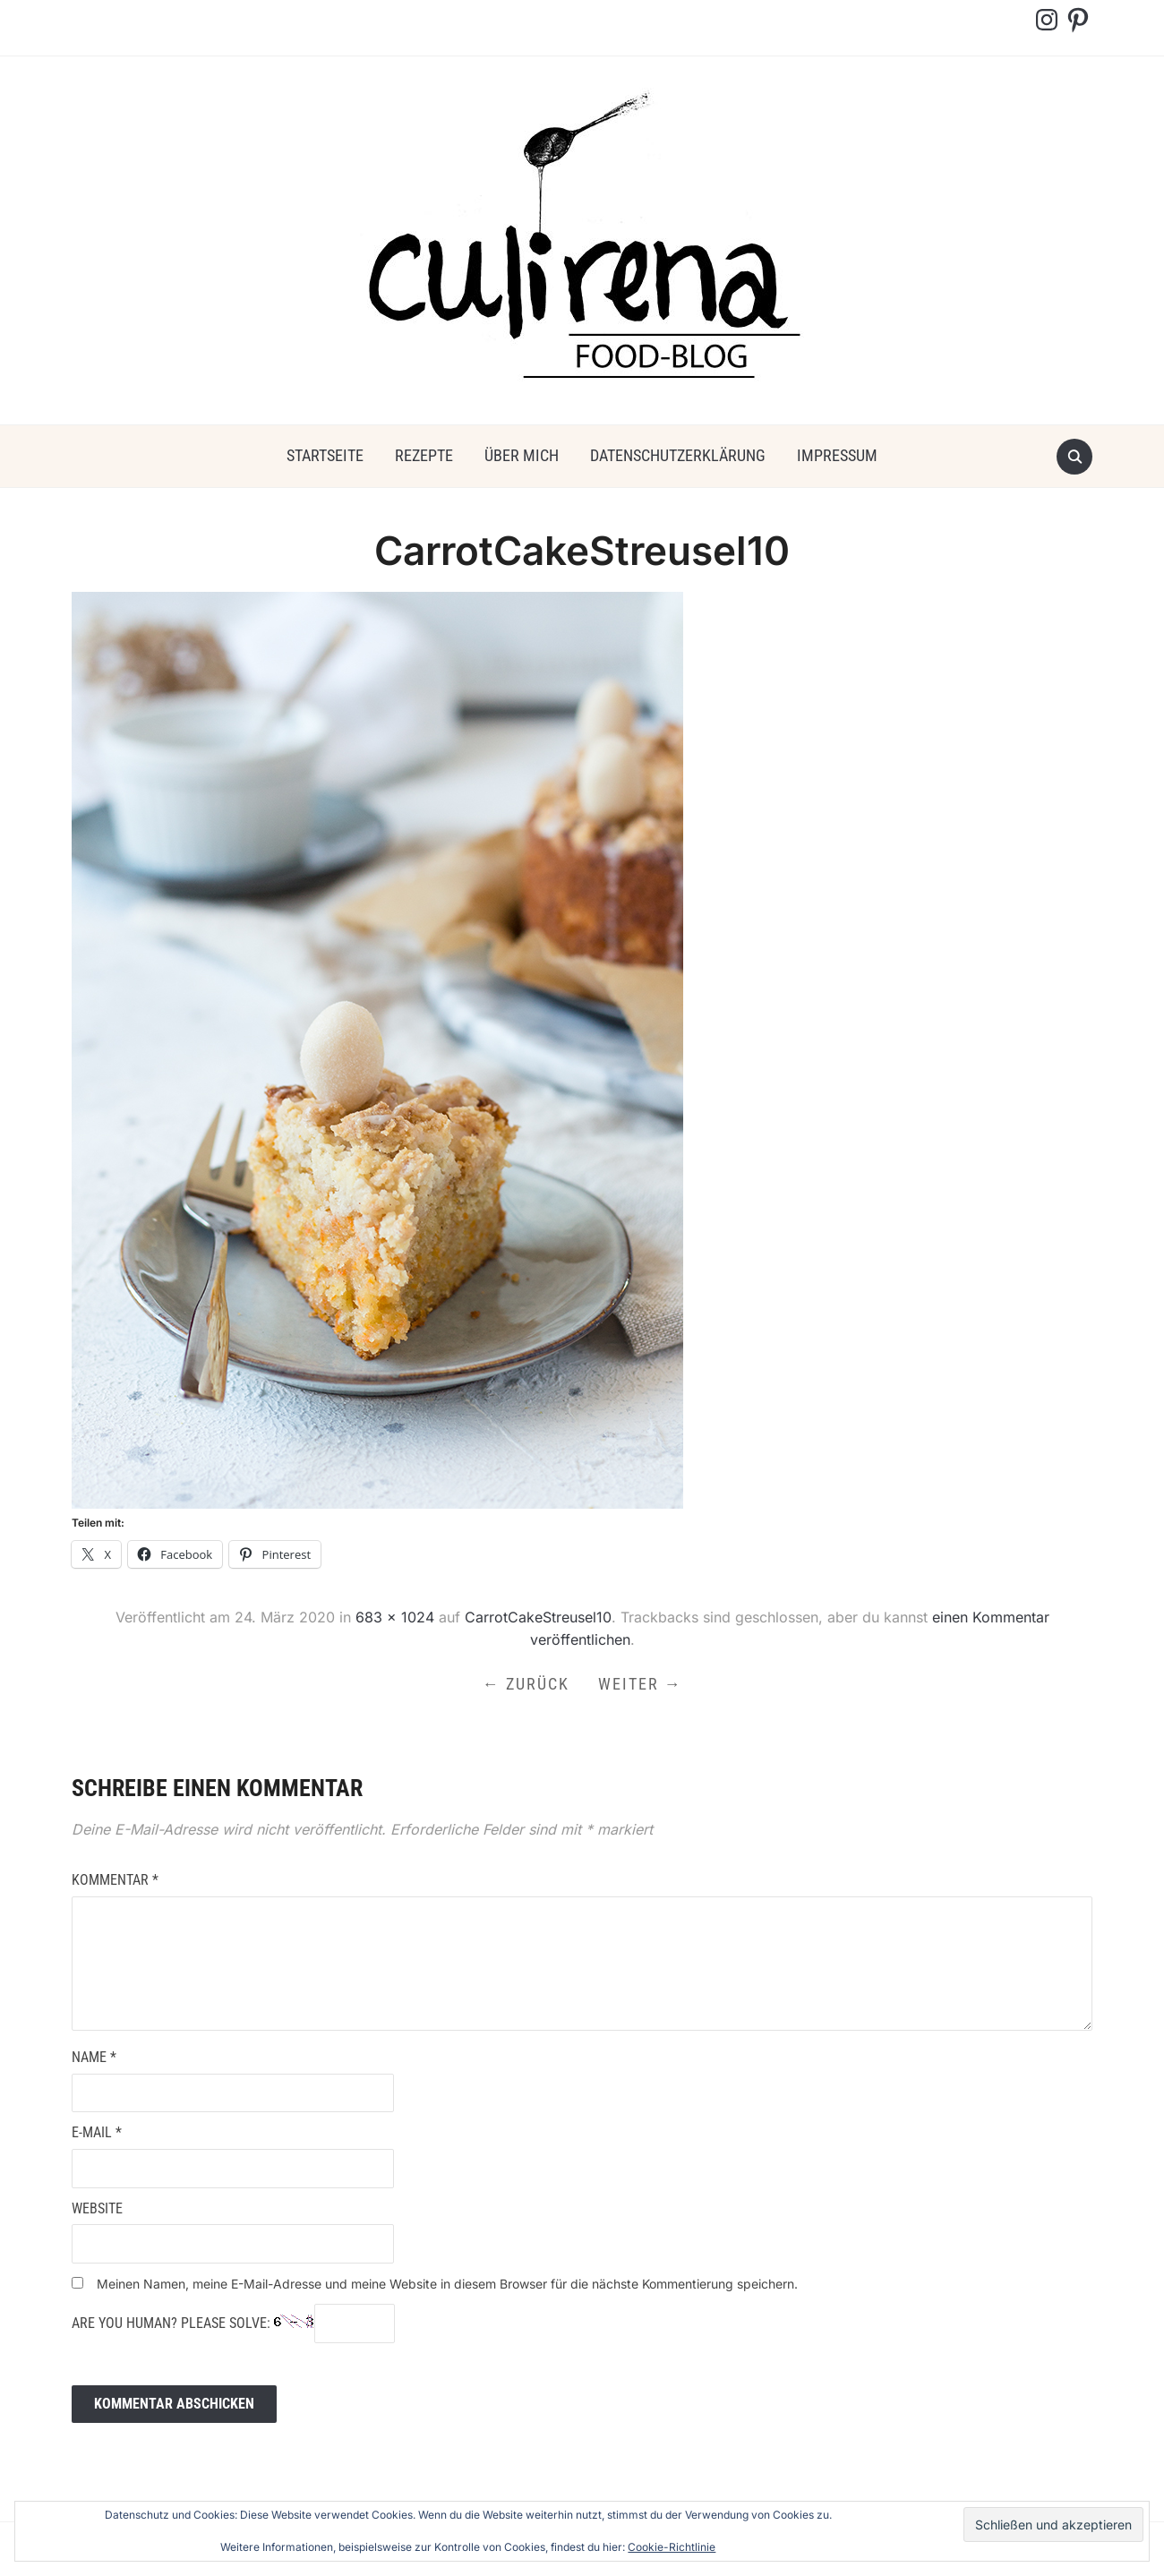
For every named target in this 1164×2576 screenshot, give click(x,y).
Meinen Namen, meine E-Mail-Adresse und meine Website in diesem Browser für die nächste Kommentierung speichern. (447, 2283)
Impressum (837, 455)
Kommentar (115, 1879)
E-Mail (97, 2132)
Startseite (325, 455)
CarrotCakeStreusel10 (538, 1617)
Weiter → (640, 1683)
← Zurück (526, 1683)
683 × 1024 (394, 1617)
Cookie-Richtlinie (671, 2547)
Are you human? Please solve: (233, 2323)
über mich (521, 455)
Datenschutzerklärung (678, 455)
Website (97, 2208)
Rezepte (424, 455)
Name (94, 2057)
